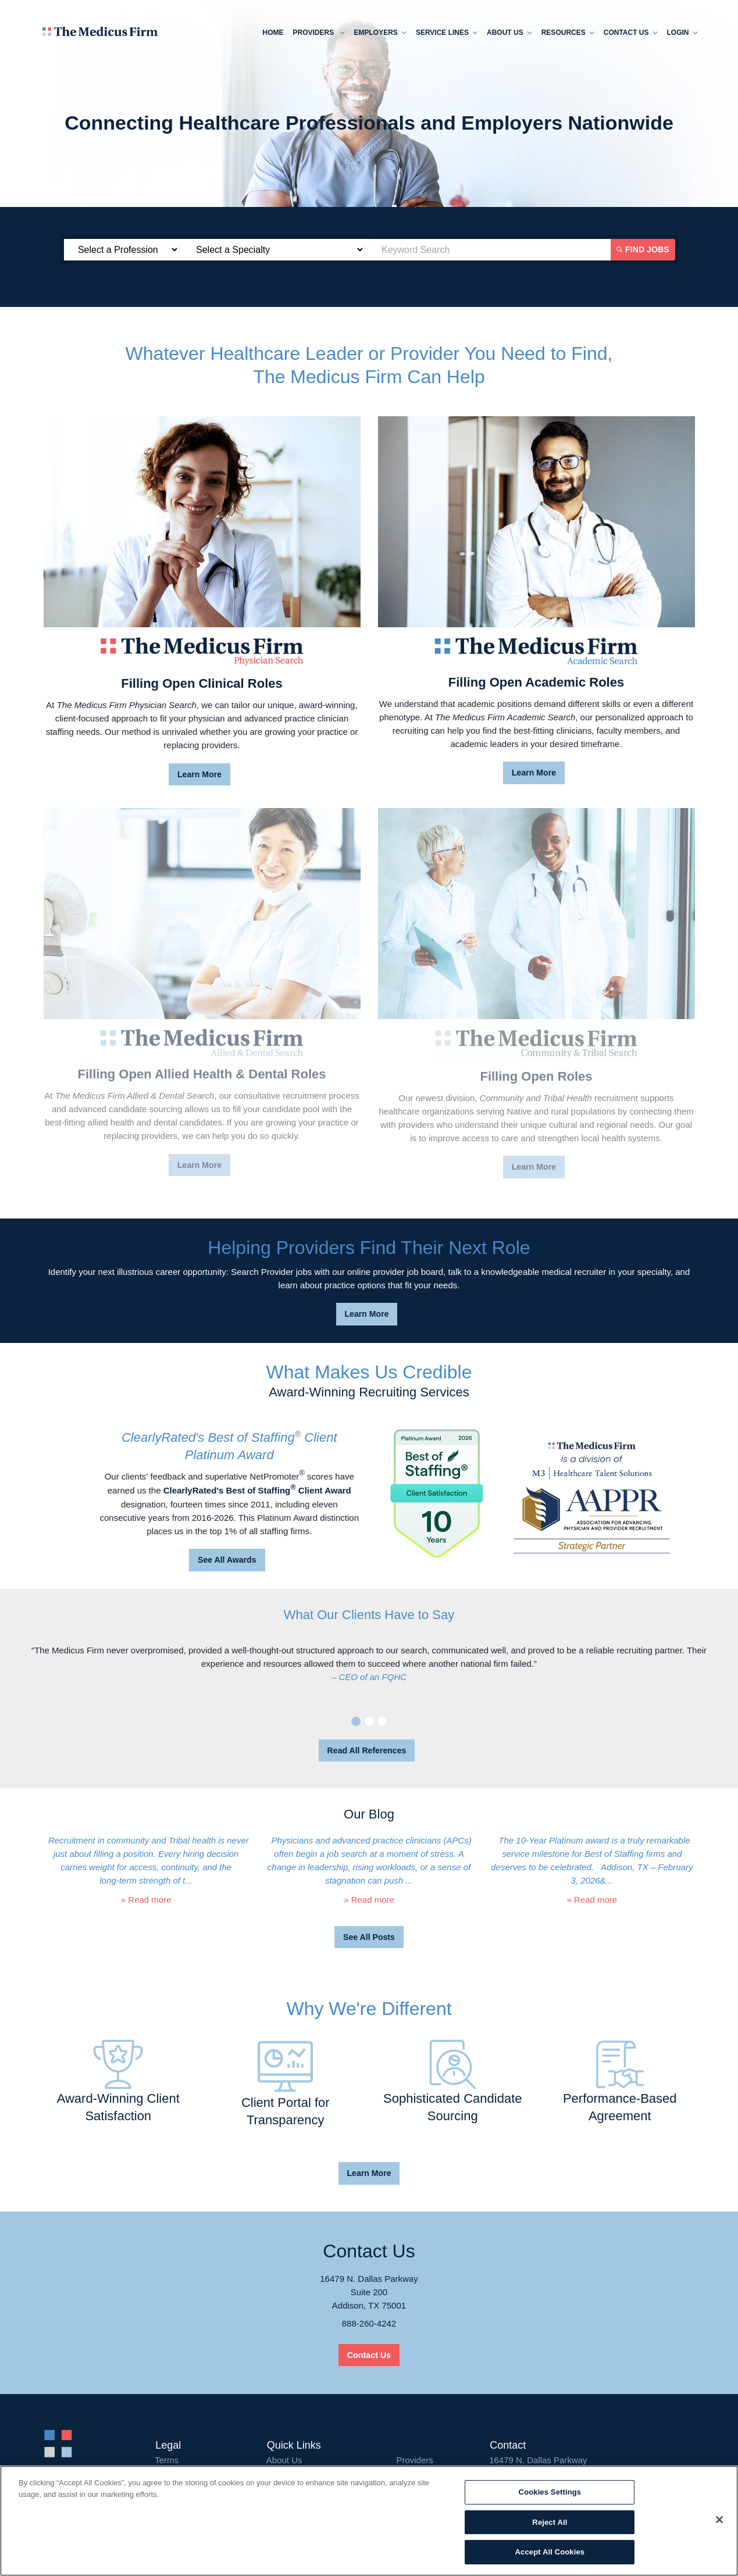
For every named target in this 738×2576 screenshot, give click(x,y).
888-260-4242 (369, 2323)
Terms (167, 2460)
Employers (378, 34)
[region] (369, 2521)
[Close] (719, 2519)
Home (271, 33)
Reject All (549, 2522)
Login (680, 34)
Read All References (366, 1750)
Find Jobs (644, 249)
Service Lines (445, 34)
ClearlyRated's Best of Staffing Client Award (257, 1490)
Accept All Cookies (550, 2552)
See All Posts (368, 1937)
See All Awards (227, 1560)
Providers (317, 34)
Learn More (199, 774)
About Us (284, 2460)
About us (507, 34)
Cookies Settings (550, 2492)
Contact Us (629, 34)
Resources (566, 34)
